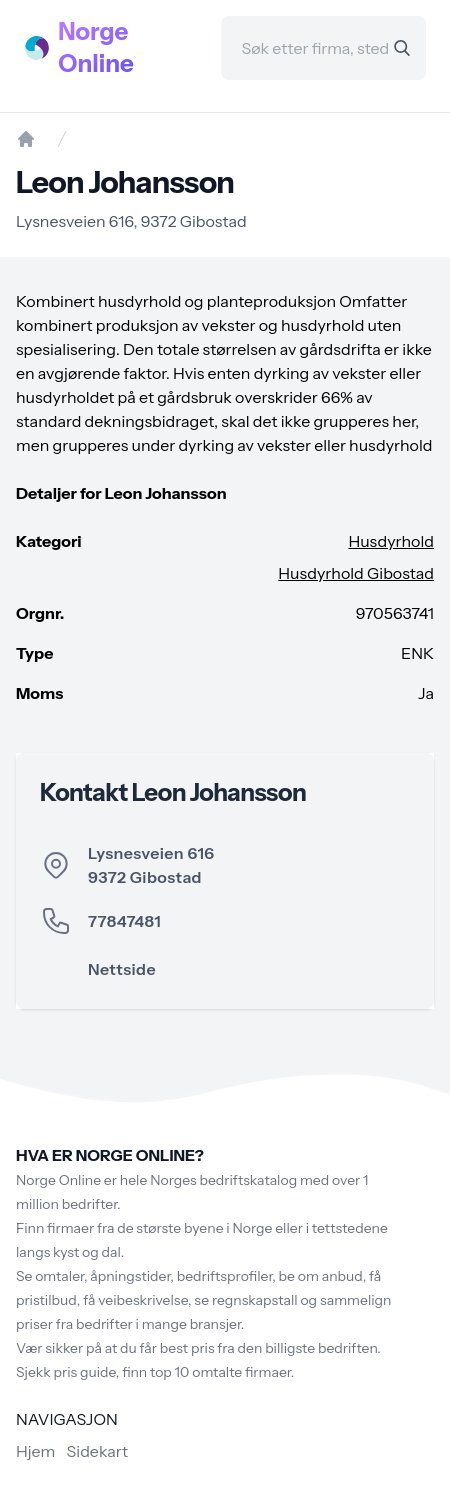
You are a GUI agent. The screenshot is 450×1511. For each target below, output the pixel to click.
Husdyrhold (391, 541)
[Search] (402, 48)
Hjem (35, 1451)
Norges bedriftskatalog (223, 1180)
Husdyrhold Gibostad (356, 573)
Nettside (122, 969)
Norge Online (96, 47)
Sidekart (97, 1451)
